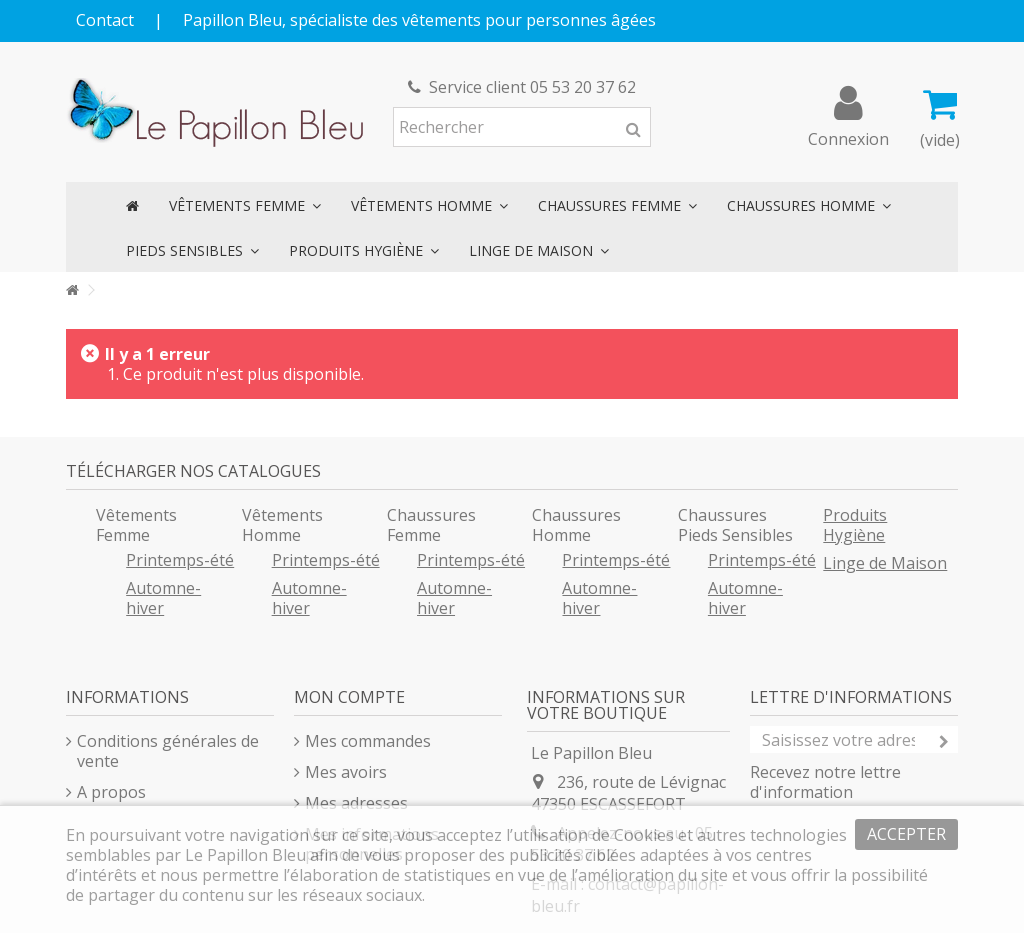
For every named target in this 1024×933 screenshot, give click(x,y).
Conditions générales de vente (168, 751)
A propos (111, 792)
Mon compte (349, 697)
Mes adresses (356, 803)
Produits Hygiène (855, 525)
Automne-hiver (163, 598)
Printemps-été (180, 560)
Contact (105, 20)
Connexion (848, 136)
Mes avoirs (346, 772)
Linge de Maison (885, 563)
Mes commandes (368, 741)
